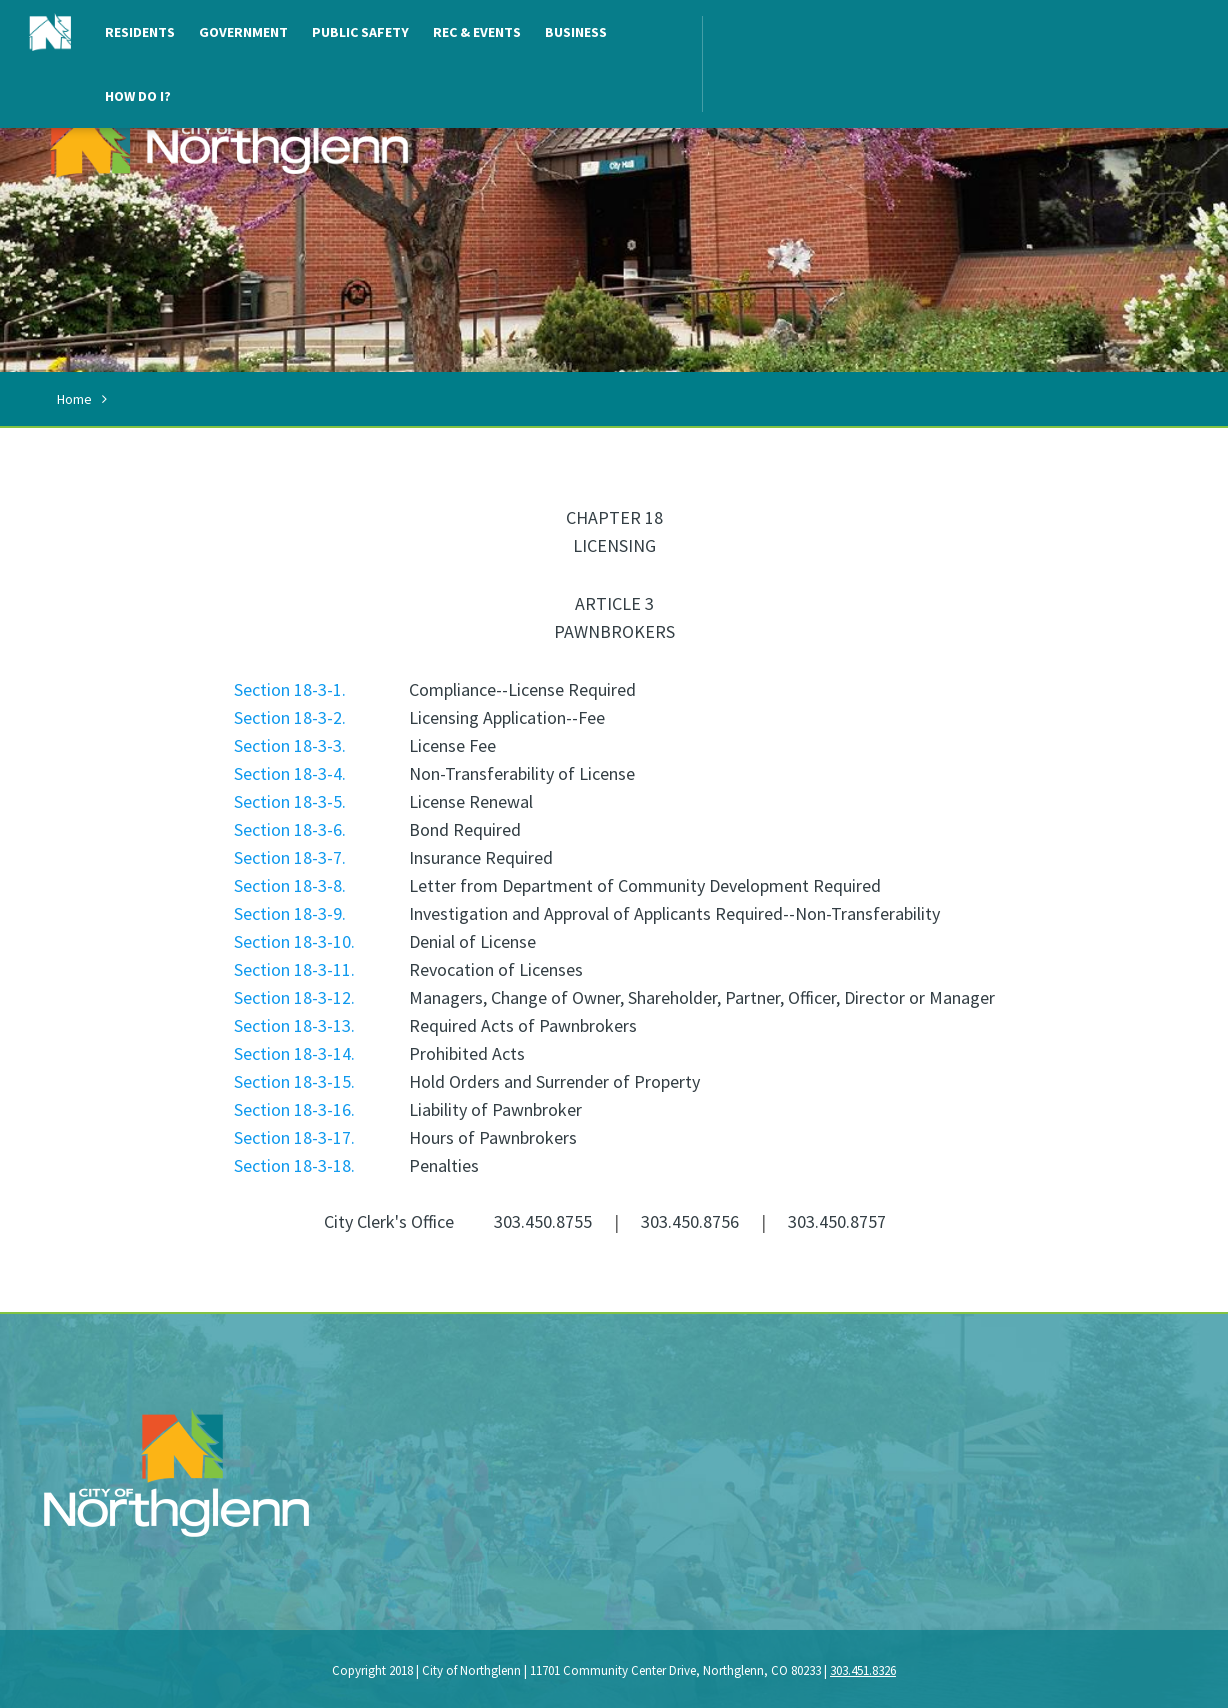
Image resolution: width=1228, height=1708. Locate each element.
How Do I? (138, 96)
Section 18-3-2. (290, 717)
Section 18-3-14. (294, 1053)
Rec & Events (477, 32)
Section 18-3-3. (290, 745)
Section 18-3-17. (294, 1137)
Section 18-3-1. (290, 689)
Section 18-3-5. (290, 801)
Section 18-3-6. (290, 829)
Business (576, 32)
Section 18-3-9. (290, 913)
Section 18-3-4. (290, 773)
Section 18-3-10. (294, 941)
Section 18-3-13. (294, 1025)
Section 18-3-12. (294, 997)
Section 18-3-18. (294, 1165)
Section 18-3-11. (294, 969)
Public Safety (360, 32)
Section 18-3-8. (290, 885)
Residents (140, 32)
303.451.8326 (863, 1670)
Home (74, 399)
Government (243, 32)
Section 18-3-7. (290, 857)
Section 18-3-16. (294, 1109)
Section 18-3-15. (294, 1081)
